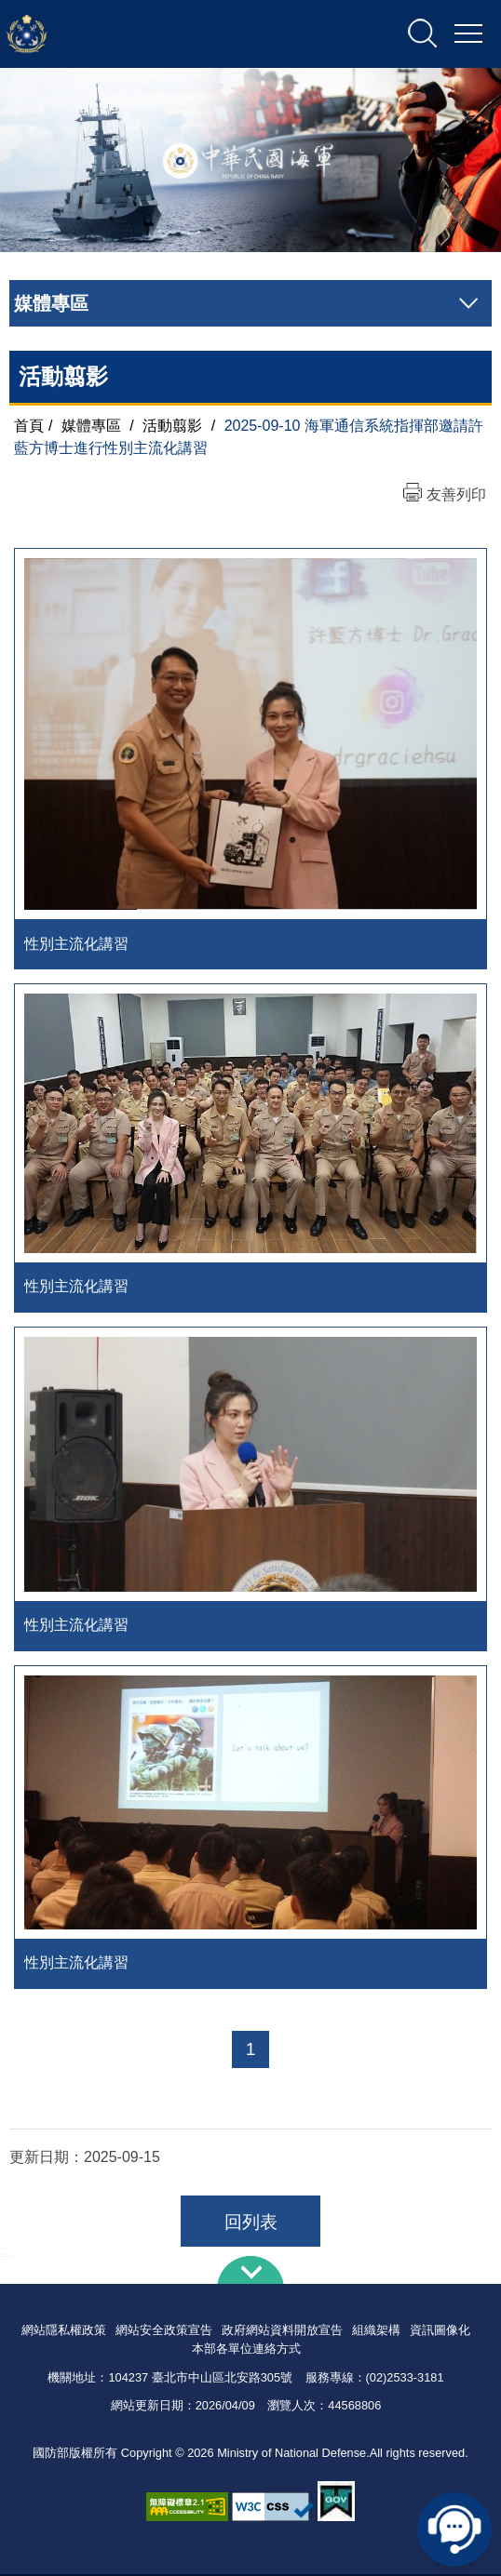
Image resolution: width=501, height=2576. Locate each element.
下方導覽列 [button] (250, 2273)
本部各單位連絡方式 (246, 2351)
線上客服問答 (454, 2529)
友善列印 (456, 494)
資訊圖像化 (440, 2333)
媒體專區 (91, 426)
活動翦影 (172, 426)
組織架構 (376, 2333)
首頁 (29, 426)
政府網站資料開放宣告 (282, 2333)
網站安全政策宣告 (163, 2333)
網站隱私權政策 (63, 2333)
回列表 (251, 2225)
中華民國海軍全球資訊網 (200, 34)
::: (6, 2253)
